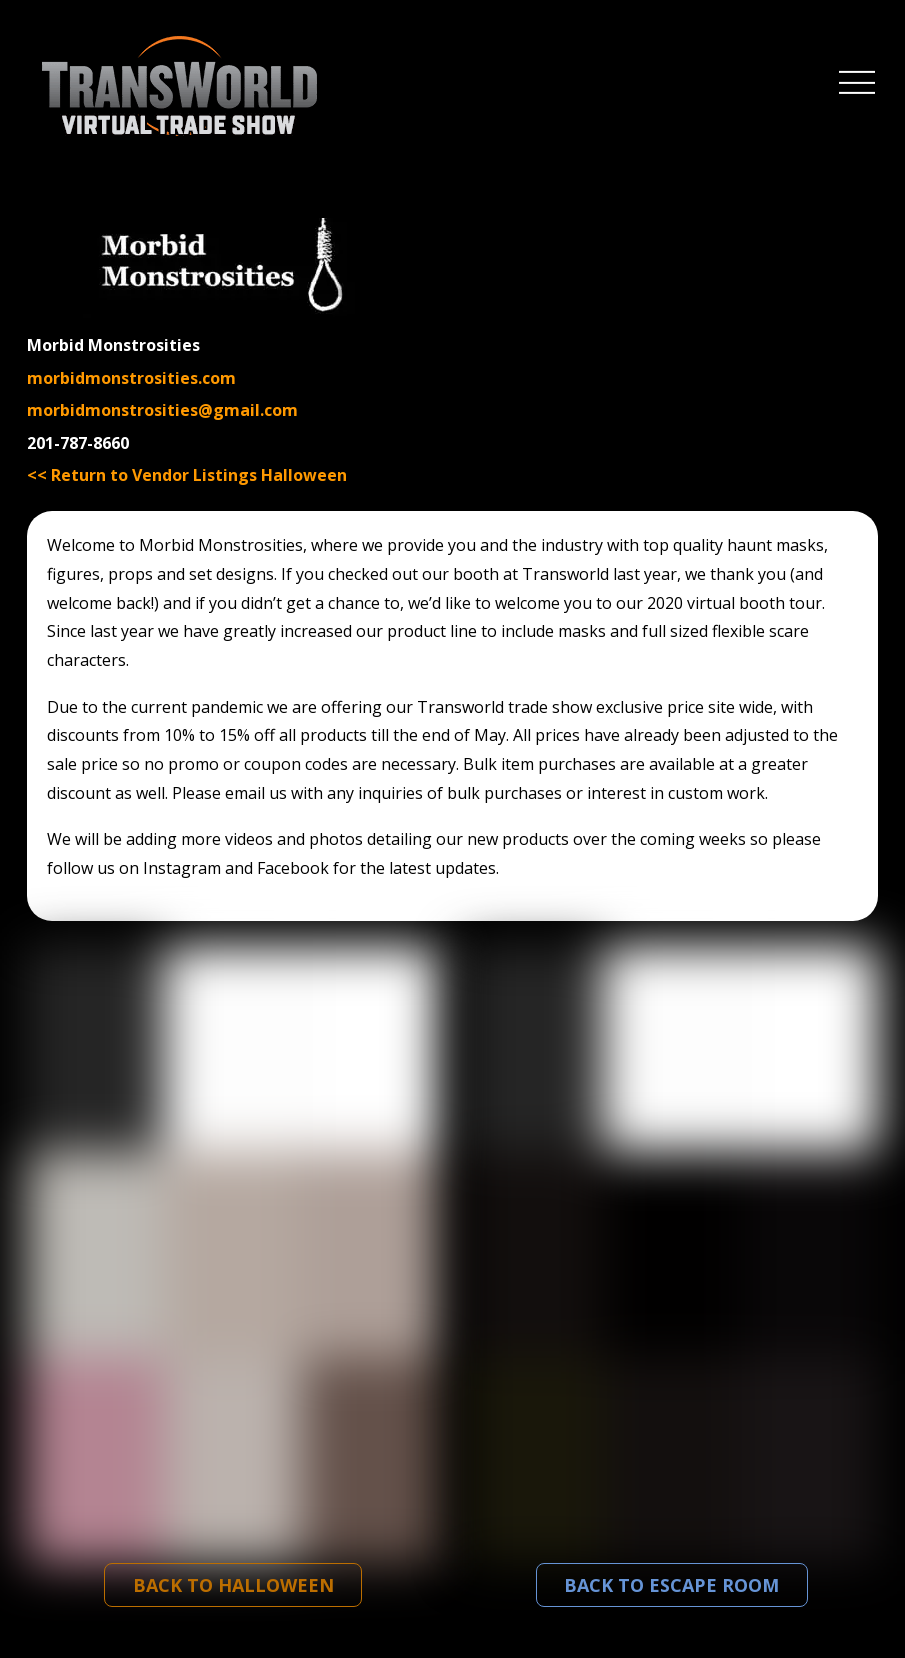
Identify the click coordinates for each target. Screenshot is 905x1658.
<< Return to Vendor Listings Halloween (187, 475)
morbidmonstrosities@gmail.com (162, 410)
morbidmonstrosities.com (131, 378)
